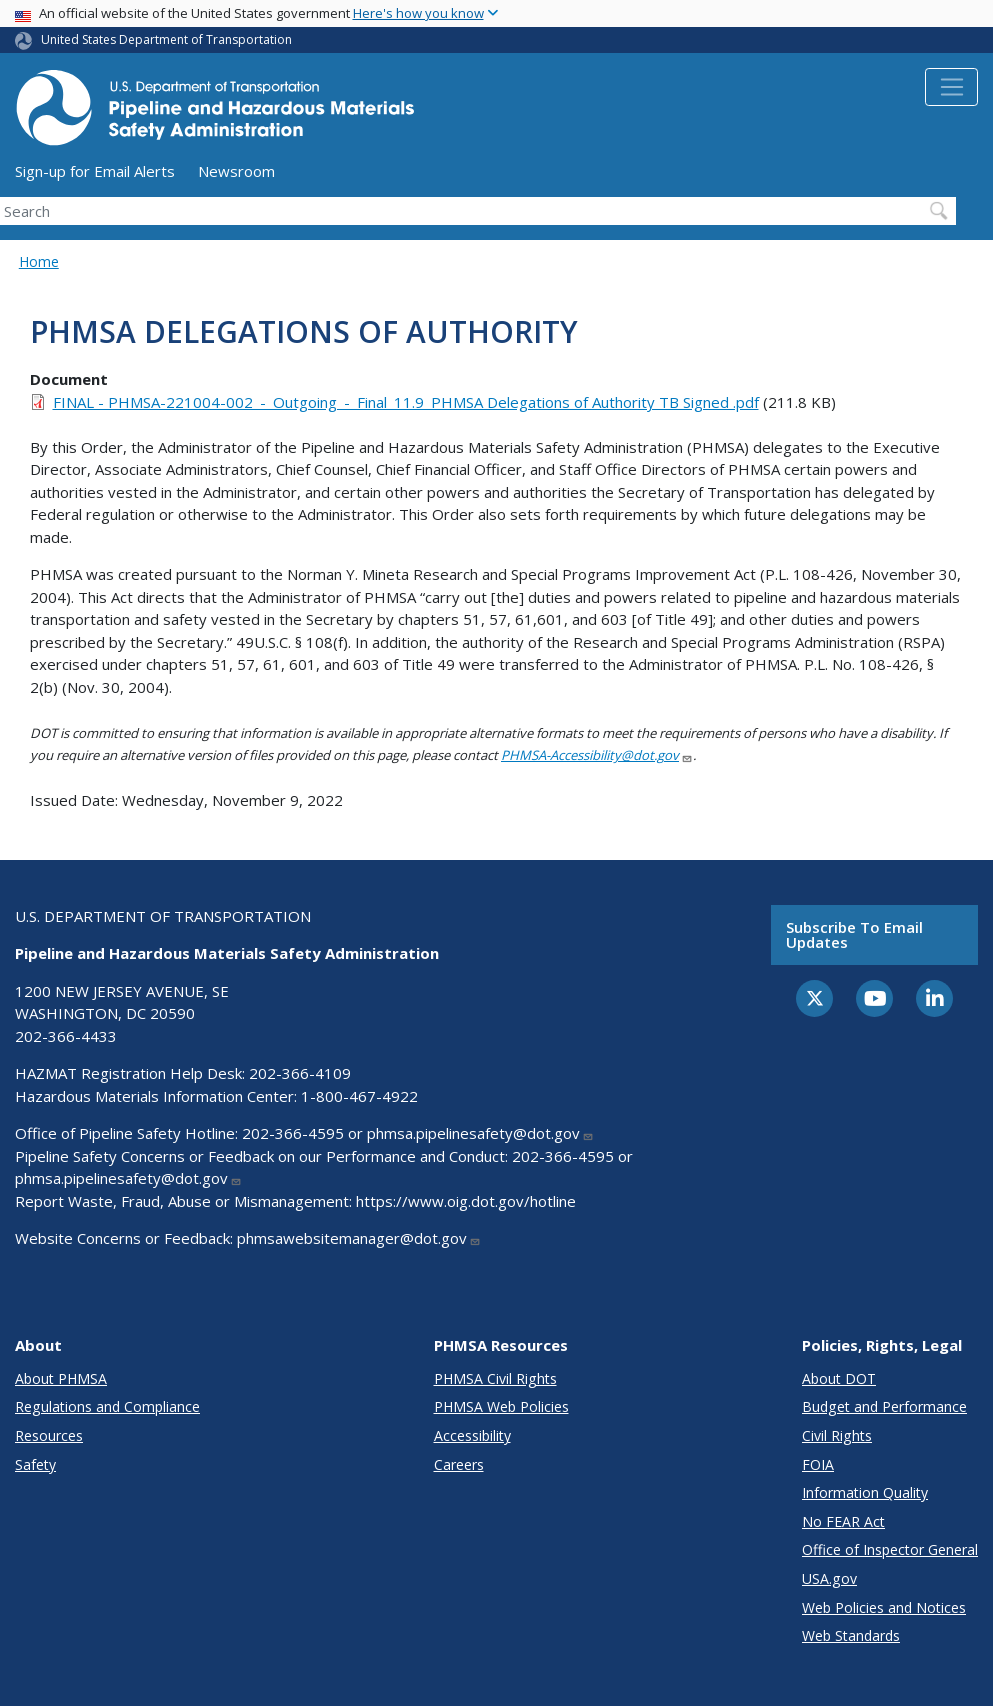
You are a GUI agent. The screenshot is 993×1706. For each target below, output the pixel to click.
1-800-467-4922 (359, 1096)
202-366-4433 (66, 1036)
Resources (49, 1435)
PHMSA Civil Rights (495, 1378)
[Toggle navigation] (951, 87)
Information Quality (865, 1492)
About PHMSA (61, 1378)
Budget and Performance (884, 1406)
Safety (35, 1464)
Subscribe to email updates (854, 934)
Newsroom (236, 171)
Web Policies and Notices (884, 1607)
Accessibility (472, 1435)
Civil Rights (837, 1435)
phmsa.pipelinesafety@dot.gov (480, 1133)
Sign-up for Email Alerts (95, 171)
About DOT (839, 1378)
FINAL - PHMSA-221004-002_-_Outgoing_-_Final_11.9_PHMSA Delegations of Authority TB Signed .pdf (406, 402)
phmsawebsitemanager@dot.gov (359, 1238)
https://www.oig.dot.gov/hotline (466, 1201)
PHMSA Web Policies (501, 1406)
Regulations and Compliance (107, 1406)
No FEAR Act (843, 1521)
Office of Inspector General (890, 1549)
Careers (459, 1464)
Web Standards (851, 1635)
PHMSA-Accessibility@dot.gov (597, 755)
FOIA (818, 1464)
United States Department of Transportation (166, 39)
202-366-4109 (300, 1073)
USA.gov (829, 1578)
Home (39, 261)
